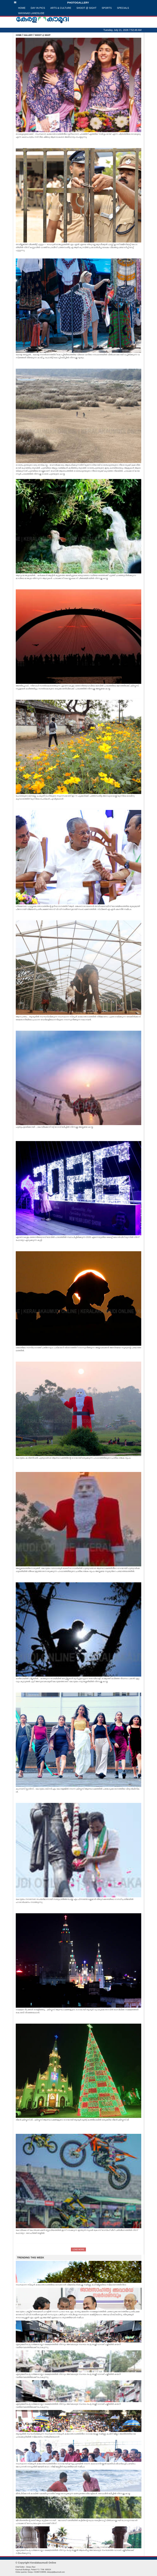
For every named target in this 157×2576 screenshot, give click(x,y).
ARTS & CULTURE (60, 7)
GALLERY (28, 35)
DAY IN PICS (38, 7)
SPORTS (107, 7)
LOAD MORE (78, 2249)
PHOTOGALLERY (51, 2)
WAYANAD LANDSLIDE (31, 13)
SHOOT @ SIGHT (86, 7)
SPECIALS (123, 7)
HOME (22, 7)
